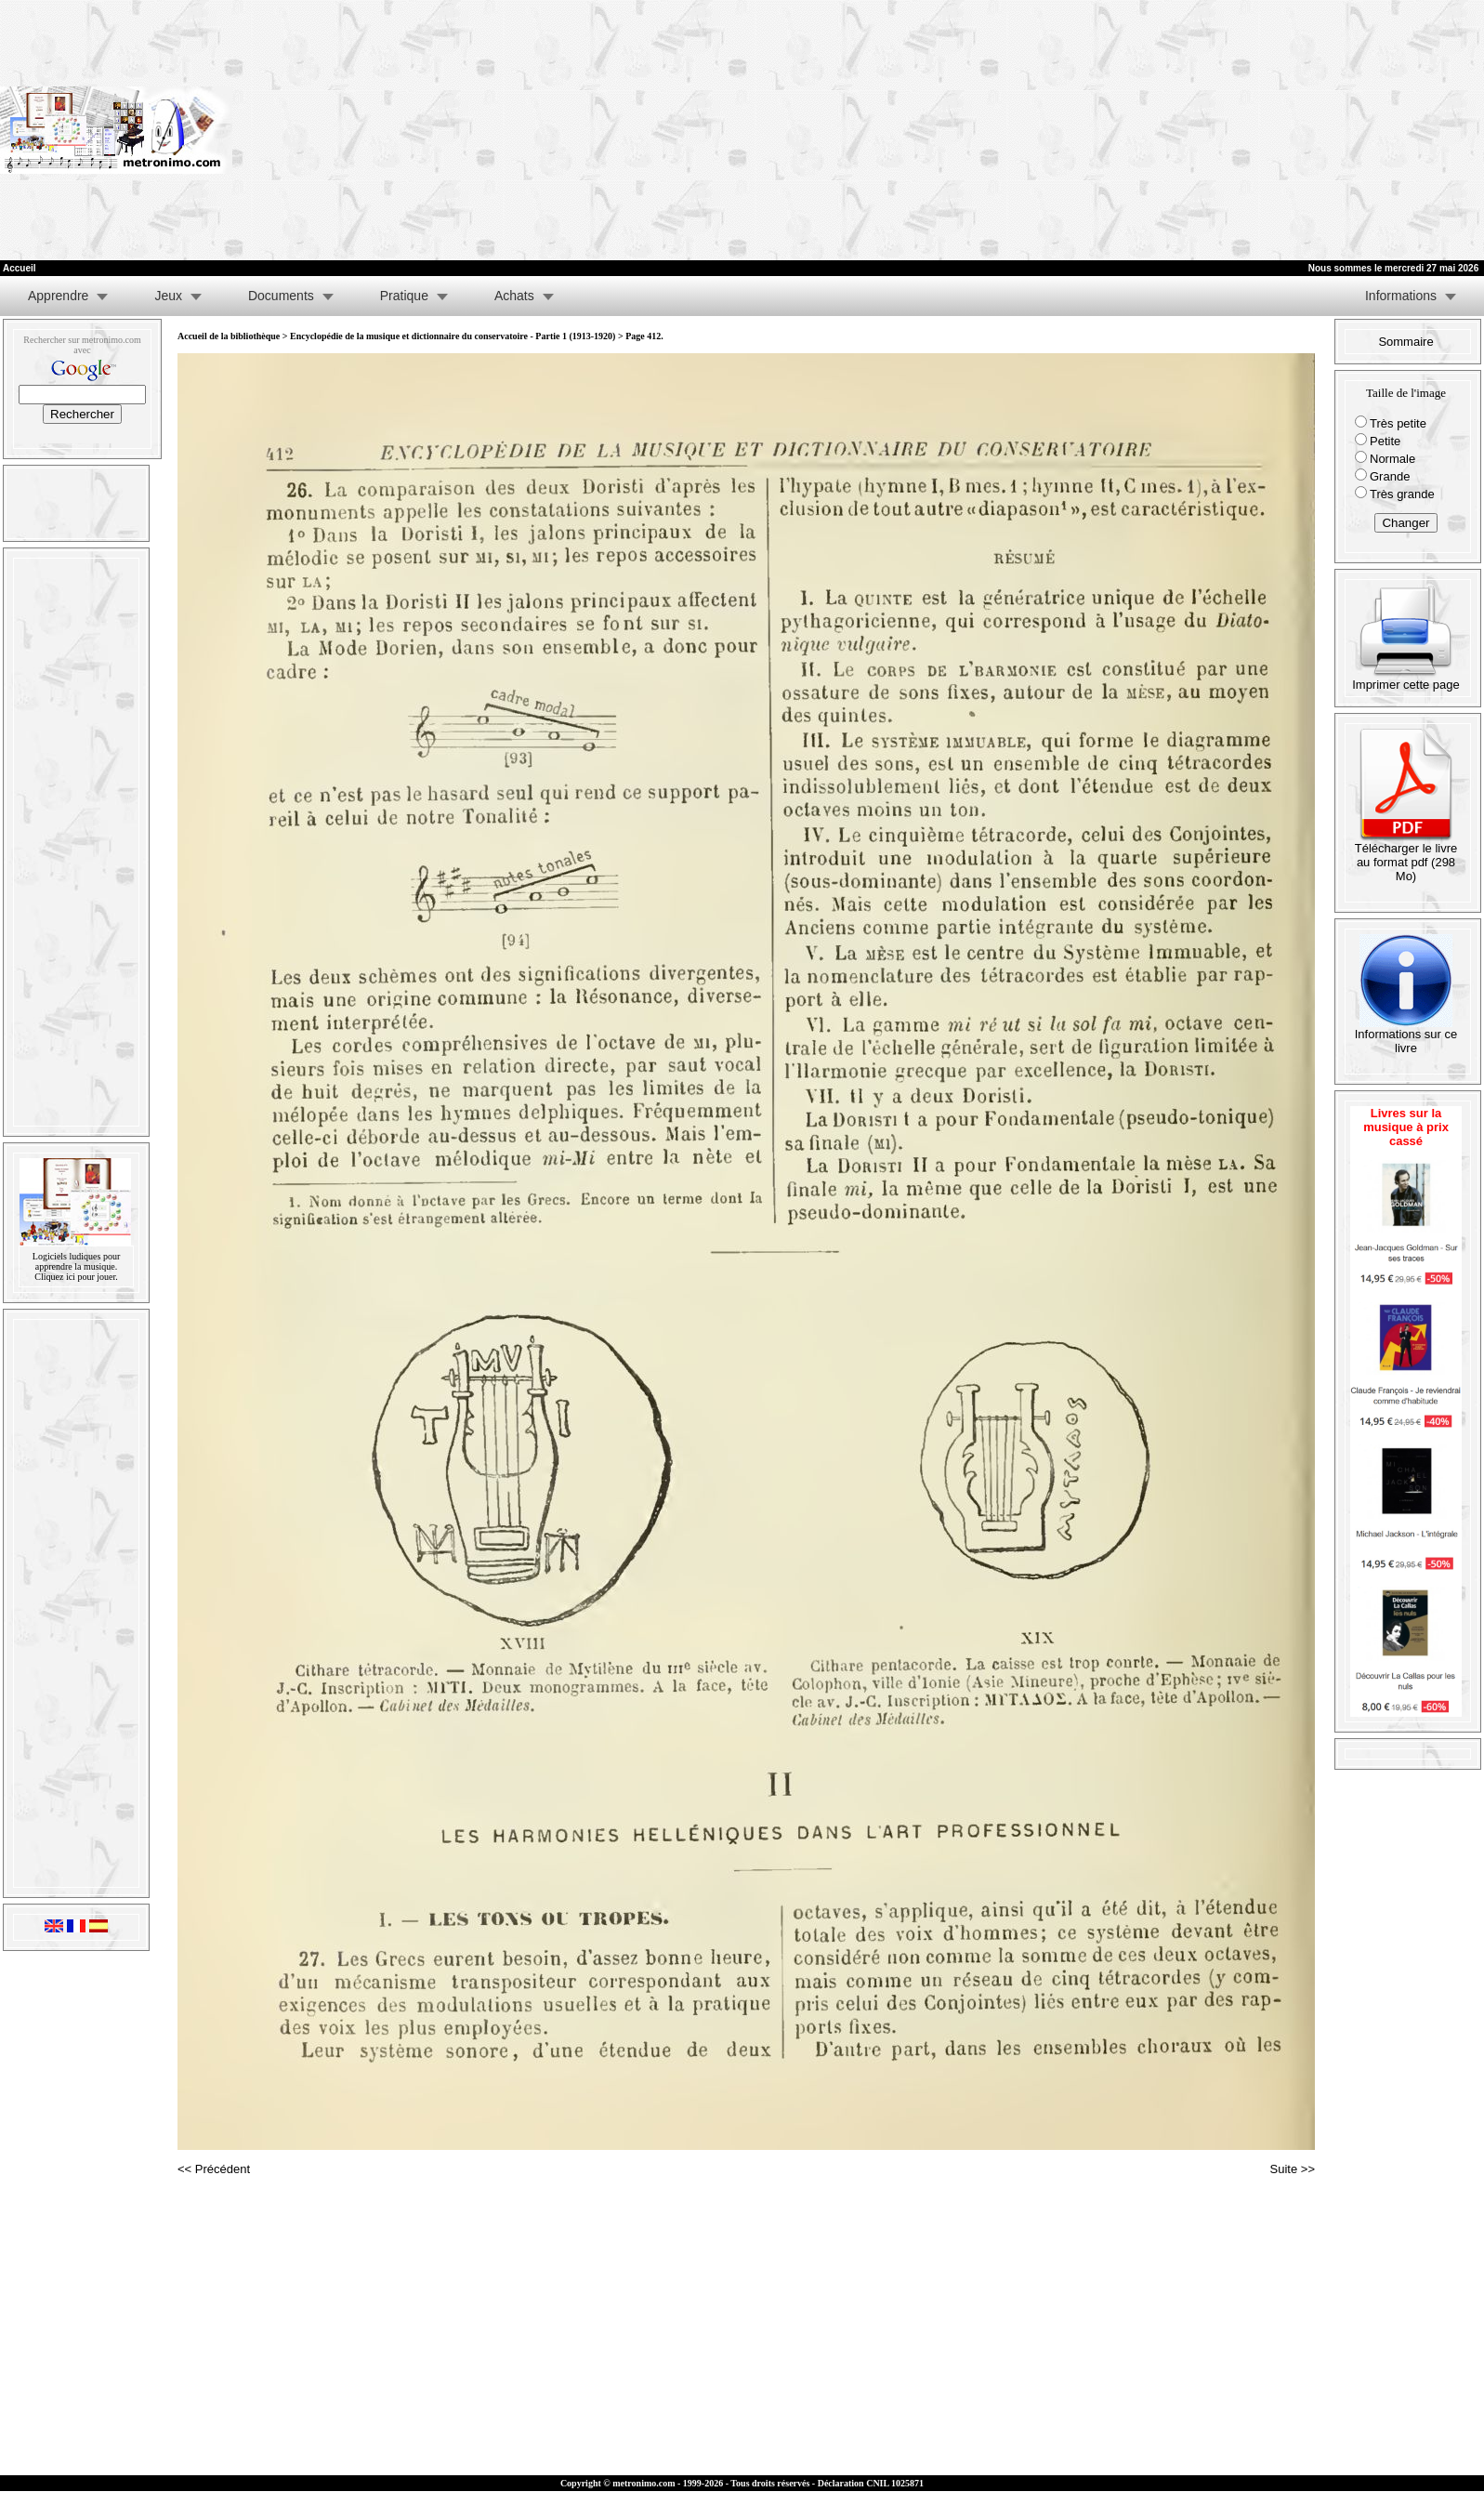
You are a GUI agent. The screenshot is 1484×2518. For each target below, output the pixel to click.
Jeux (168, 295)
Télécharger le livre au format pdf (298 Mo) (1406, 856)
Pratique (404, 295)
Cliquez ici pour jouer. (75, 1277)
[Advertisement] (1227, 130)
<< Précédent (213, 2169)
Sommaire (1405, 342)
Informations (1401, 295)
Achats (514, 295)
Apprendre (58, 295)
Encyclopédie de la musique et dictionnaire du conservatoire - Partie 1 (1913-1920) (452, 336)
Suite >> (1292, 2169)
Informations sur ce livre (1406, 1035)
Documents (281, 295)
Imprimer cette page (1406, 679)
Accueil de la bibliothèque (228, 336)
